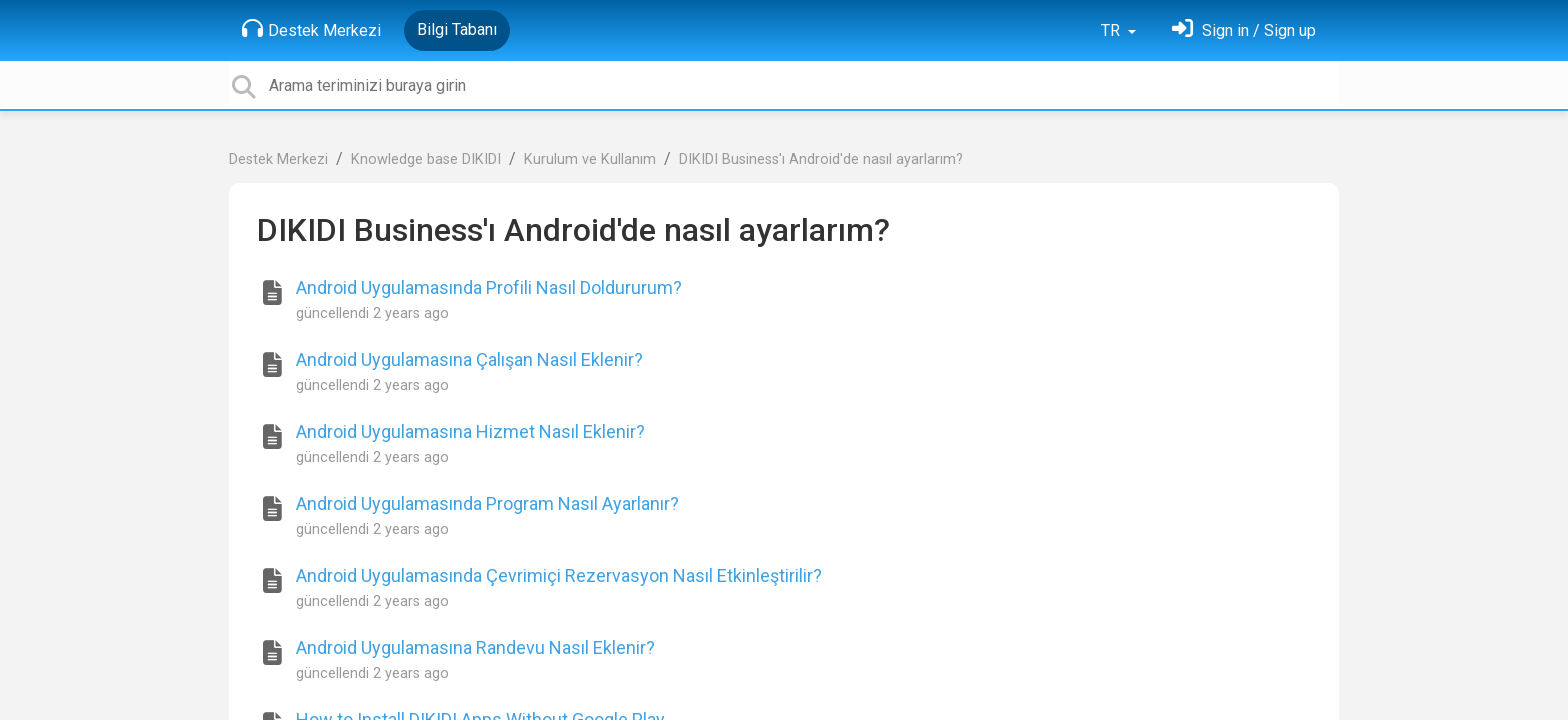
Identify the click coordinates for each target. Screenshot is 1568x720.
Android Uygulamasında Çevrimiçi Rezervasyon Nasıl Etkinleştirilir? (559, 575)
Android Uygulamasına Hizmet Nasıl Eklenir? (470, 431)
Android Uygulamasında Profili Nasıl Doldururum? (489, 287)
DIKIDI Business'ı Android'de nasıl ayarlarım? (821, 159)
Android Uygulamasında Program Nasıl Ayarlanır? (487, 503)
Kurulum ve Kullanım (590, 159)
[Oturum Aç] (1244, 30)
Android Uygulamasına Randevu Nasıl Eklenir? (475, 647)
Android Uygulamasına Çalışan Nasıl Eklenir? (469, 359)
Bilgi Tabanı (457, 29)
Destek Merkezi (311, 29)
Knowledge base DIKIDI (426, 159)
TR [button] (1112, 30)
